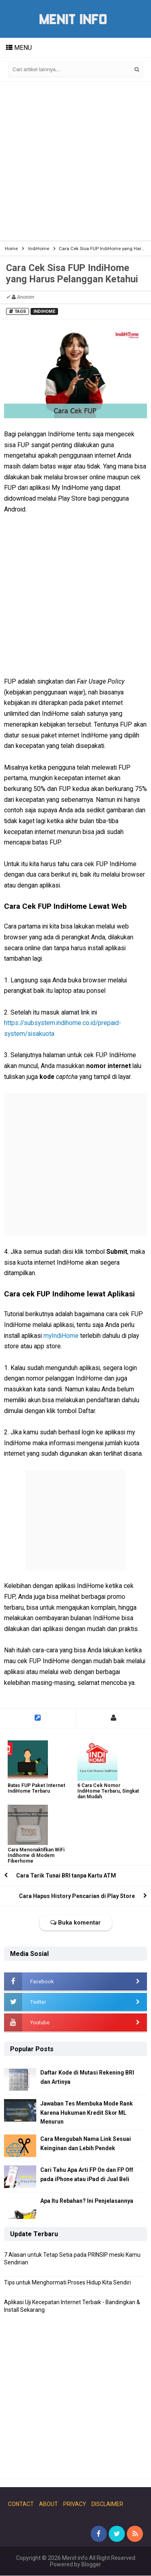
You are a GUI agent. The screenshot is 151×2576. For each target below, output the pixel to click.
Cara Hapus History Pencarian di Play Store (77, 1896)
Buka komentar (75, 1922)
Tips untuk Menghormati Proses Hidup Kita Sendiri (67, 2282)
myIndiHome (61, 1335)
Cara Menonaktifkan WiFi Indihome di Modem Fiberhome (36, 1855)
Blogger (91, 2565)
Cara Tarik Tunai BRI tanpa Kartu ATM (66, 1875)
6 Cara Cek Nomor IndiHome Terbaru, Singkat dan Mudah (108, 1791)
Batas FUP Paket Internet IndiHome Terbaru (36, 1788)
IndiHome (44, 311)
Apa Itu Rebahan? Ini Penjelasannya (87, 2201)
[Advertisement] (75, 161)
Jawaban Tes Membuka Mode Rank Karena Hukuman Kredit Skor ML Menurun (87, 2112)
